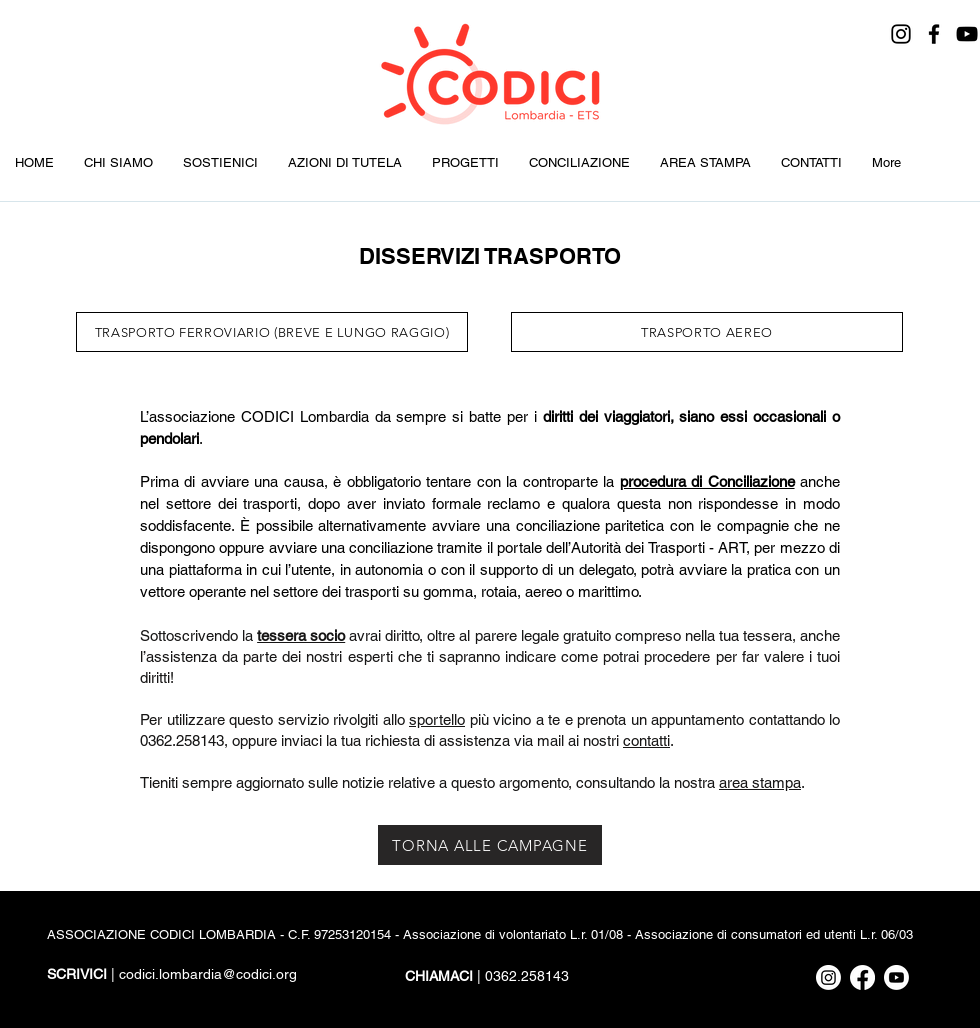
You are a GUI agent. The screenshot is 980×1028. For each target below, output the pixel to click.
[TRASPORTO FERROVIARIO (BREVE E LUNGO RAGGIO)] (272, 332)
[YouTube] (967, 34)
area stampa (760, 782)
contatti (646, 740)
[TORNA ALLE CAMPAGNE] (490, 845)
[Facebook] (934, 34)
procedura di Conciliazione (707, 481)
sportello (437, 719)
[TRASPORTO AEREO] (707, 332)
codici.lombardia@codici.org (208, 974)
